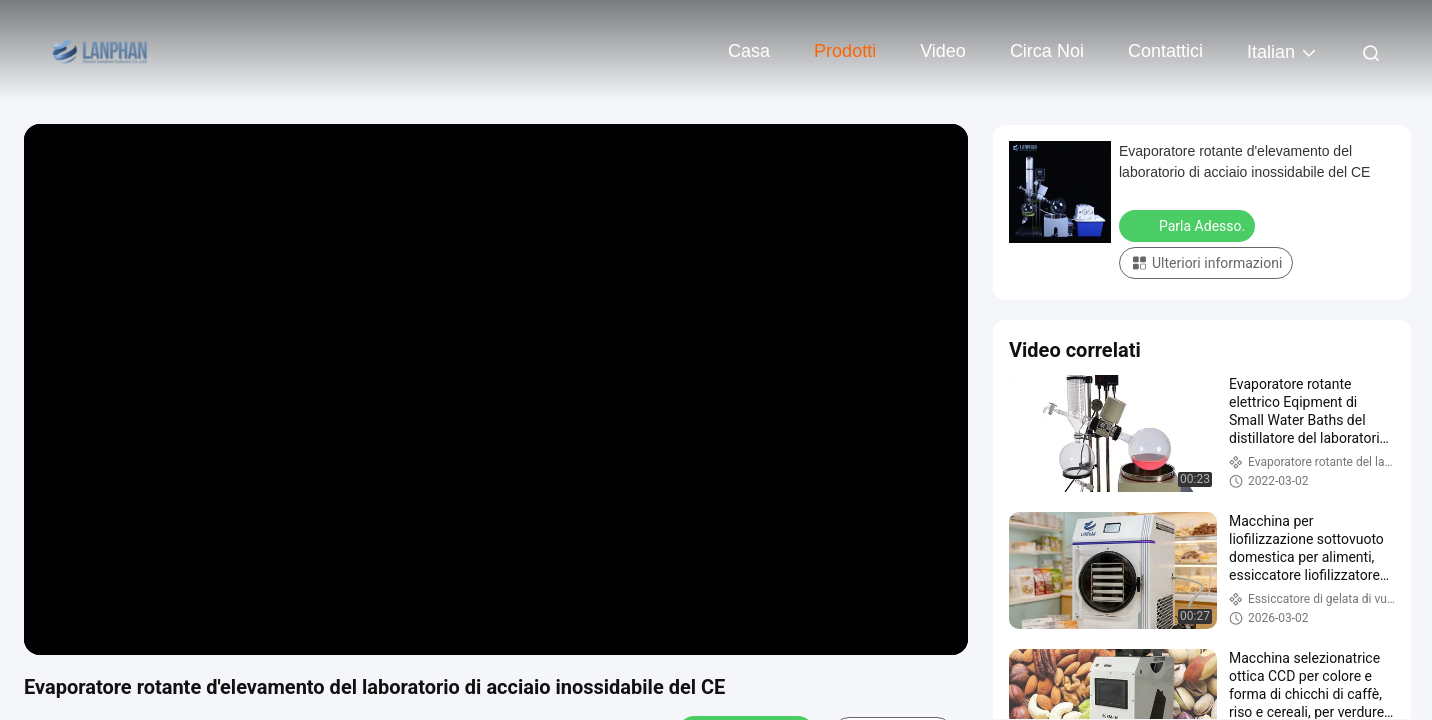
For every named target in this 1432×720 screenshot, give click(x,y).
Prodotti (845, 51)
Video (943, 51)
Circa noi (1047, 51)
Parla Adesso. (1189, 225)
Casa (749, 51)
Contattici (1165, 51)
